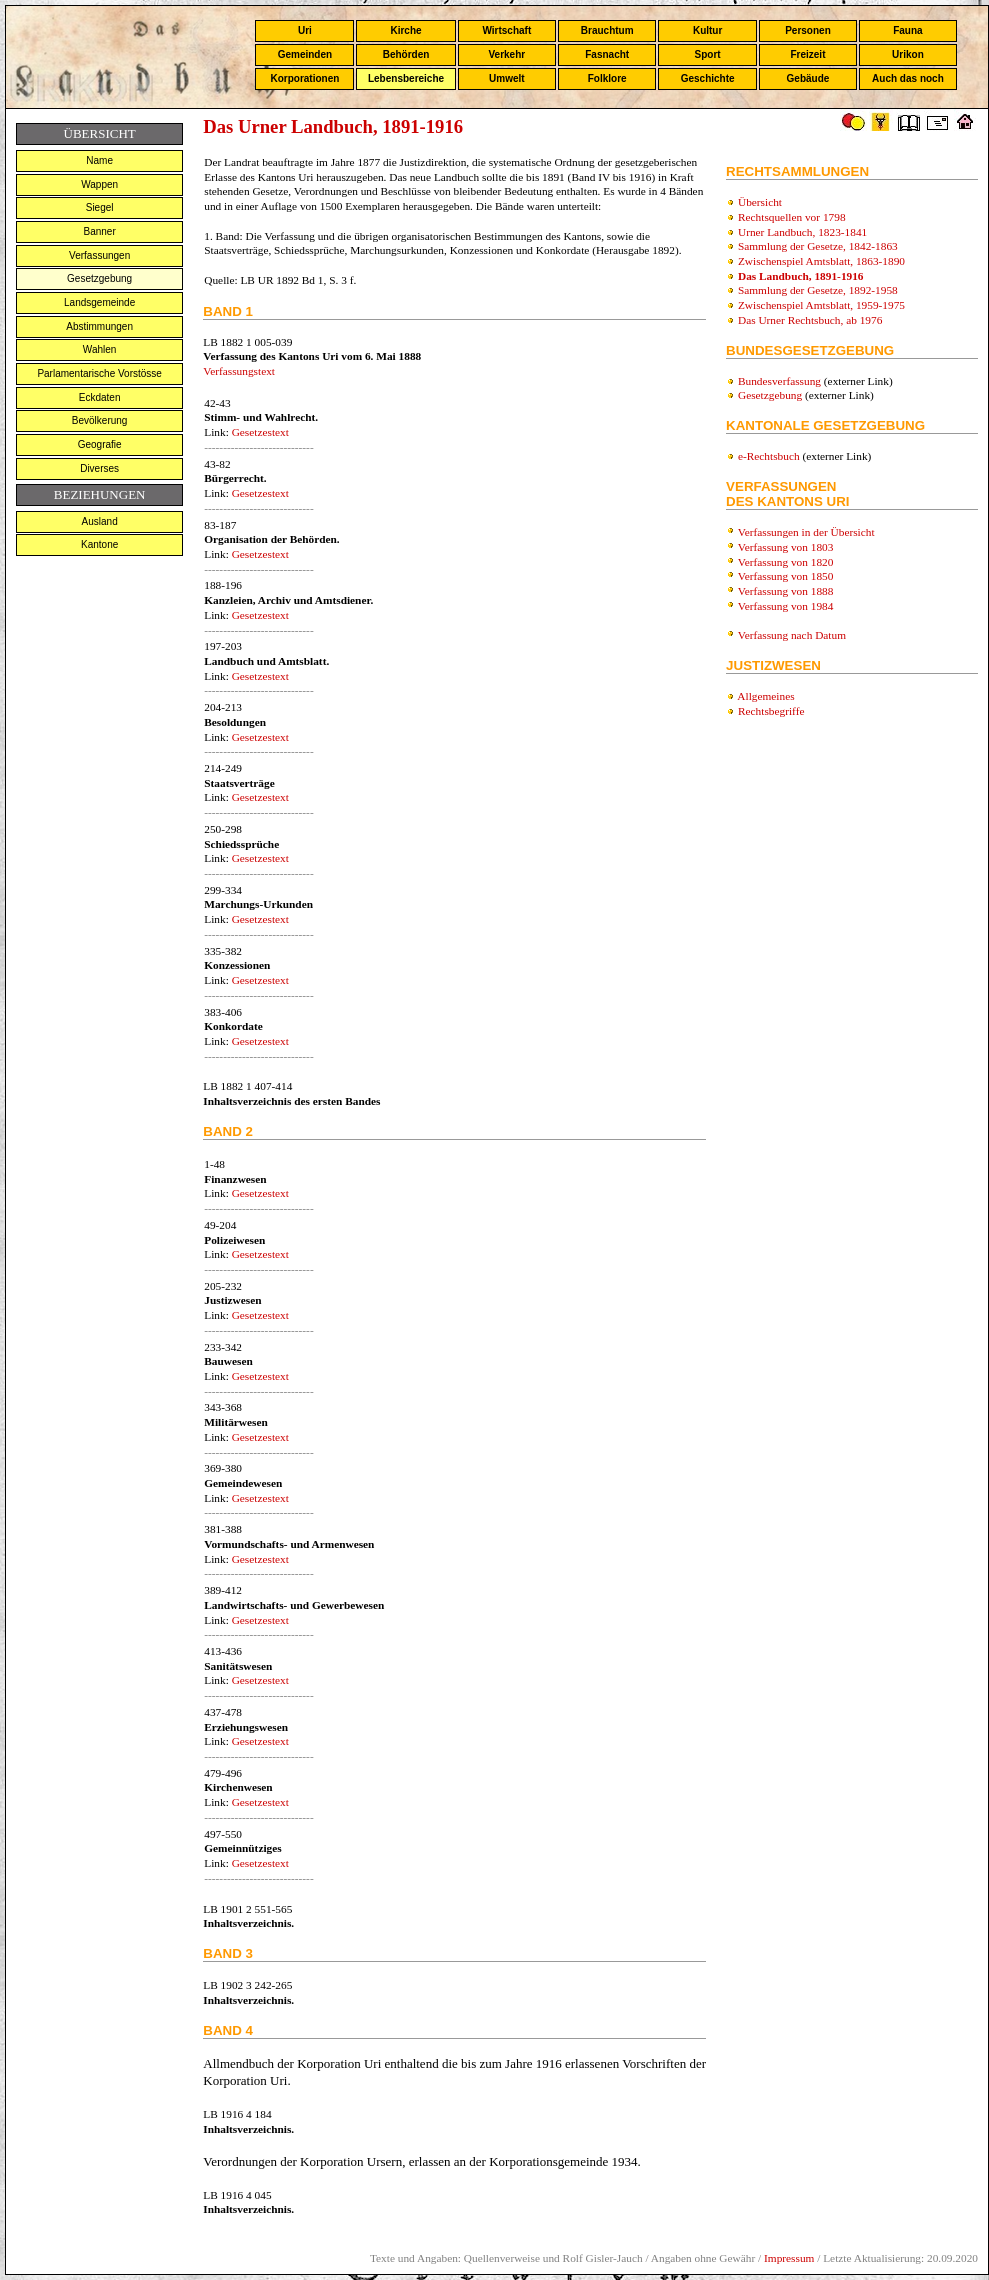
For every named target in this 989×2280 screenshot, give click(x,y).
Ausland (100, 521)
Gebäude (808, 78)
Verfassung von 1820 (786, 562)
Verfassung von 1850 (786, 576)
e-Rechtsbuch (769, 456)
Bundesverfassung (779, 381)
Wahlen (100, 349)
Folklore (607, 78)
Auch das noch (908, 78)
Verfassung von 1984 (786, 606)
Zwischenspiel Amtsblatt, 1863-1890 (821, 261)
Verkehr (506, 54)
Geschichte (708, 78)
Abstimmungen (99, 326)
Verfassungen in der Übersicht (806, 532)
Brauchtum (607, 30)
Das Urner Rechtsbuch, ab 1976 (810, 320)
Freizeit (807, 54)
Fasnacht (607, 54)
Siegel (100, 207)
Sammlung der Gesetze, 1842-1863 (818, 246)
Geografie (100, 444)
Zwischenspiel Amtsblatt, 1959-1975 (821, 305)
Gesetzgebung (99, 278)
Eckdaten (100, 397)
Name (99, 160)
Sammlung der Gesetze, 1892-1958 (818, 290)
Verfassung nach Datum (792, 635)
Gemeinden (305, 54)
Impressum (789, 2258)
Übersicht (760, 202)
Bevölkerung (100, 420)
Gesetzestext (260, 432)
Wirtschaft (506, 30)
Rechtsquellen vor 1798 (792, 217)
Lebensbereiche (406, 78)
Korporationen (304, 78)
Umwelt (507, 78)
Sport (708, 54)
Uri (305, 30)
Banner (100, 231)
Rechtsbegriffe (771, 711)
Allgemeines (765, 696)
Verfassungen (99, 255)
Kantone (99, 544)
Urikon (908, 54)
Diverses (99, 468)
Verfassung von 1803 (786, 547)
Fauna (907, 30)
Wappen (99, 184)
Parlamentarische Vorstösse (99, 373)
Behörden (406, 54)
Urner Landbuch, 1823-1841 (802, 232)
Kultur (707, 30)
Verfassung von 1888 (786, 591)
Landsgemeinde (99, 302)
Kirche (405, 30)
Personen (808, 30)
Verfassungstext (239, 371)
